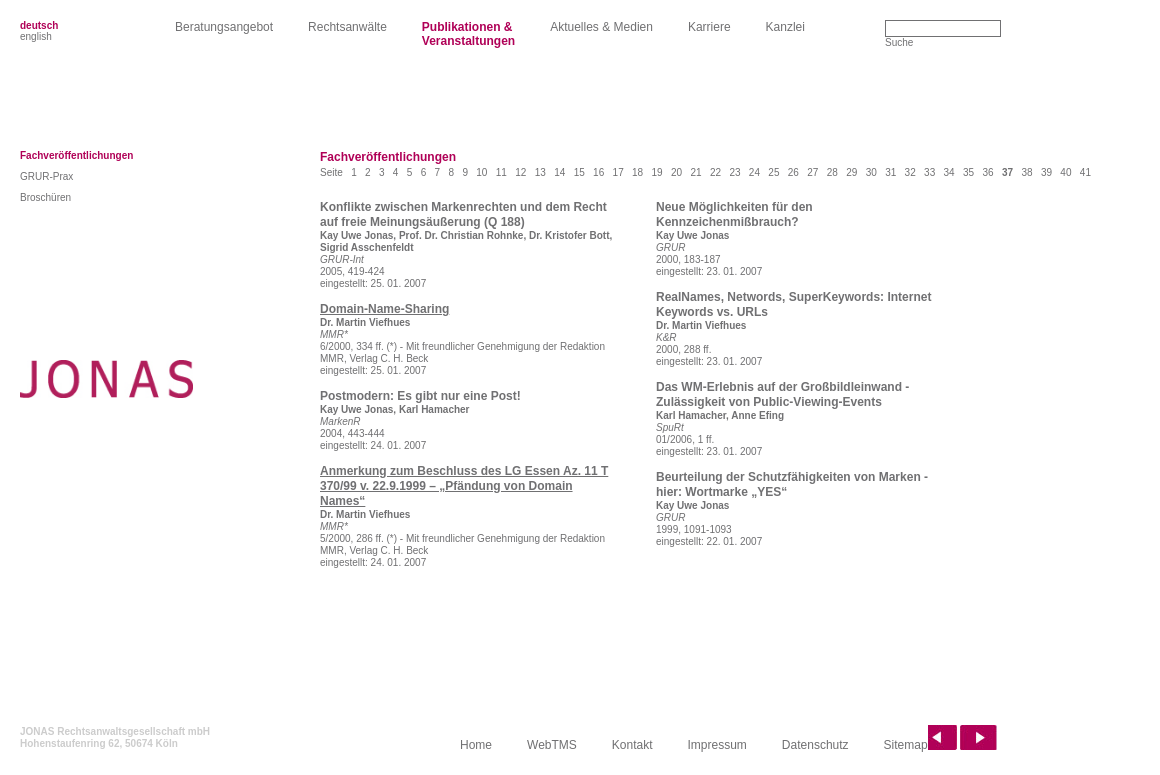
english (36, 36)
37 (1007, 172)
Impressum (717, 745)
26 (793, 172)
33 (929, 172)
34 (949, 172)
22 (715, 172)
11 (501, 172)
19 (657, 172)
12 (520, 172)
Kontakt (632, 745)
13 (540, 172)
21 (695, 172)
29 (851, 172)
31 (890, 172)
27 (812, 172)
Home (476, 745)
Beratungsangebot (224, 27)
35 (968, 172)
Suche (899, 42)
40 (1065, 172)
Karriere (709, 27)
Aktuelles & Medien (601, 27)
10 (481, 172)
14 (559, 172)
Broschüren (45, 197)
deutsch (39, 25)
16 (598, 172)
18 (637, 172)
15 (579, 172)
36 (987, 172)
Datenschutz (815, 745)
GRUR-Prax (46, 176)
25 (773, 172)
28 (832, 172)
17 (618, 172)
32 (910, 172)
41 (1085, 172)
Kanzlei (785, 27)
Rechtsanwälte (347, 27)
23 (734, 172)
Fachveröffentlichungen (76, 155)
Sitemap (906, 745)
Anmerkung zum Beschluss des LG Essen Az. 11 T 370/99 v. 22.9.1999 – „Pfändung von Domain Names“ (464, 486)
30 (871, 172)
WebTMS (552, 745)
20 (676, 172)
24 (754, 172)
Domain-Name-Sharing (384, 309)
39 (1046, 172)
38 (1026, 172)
